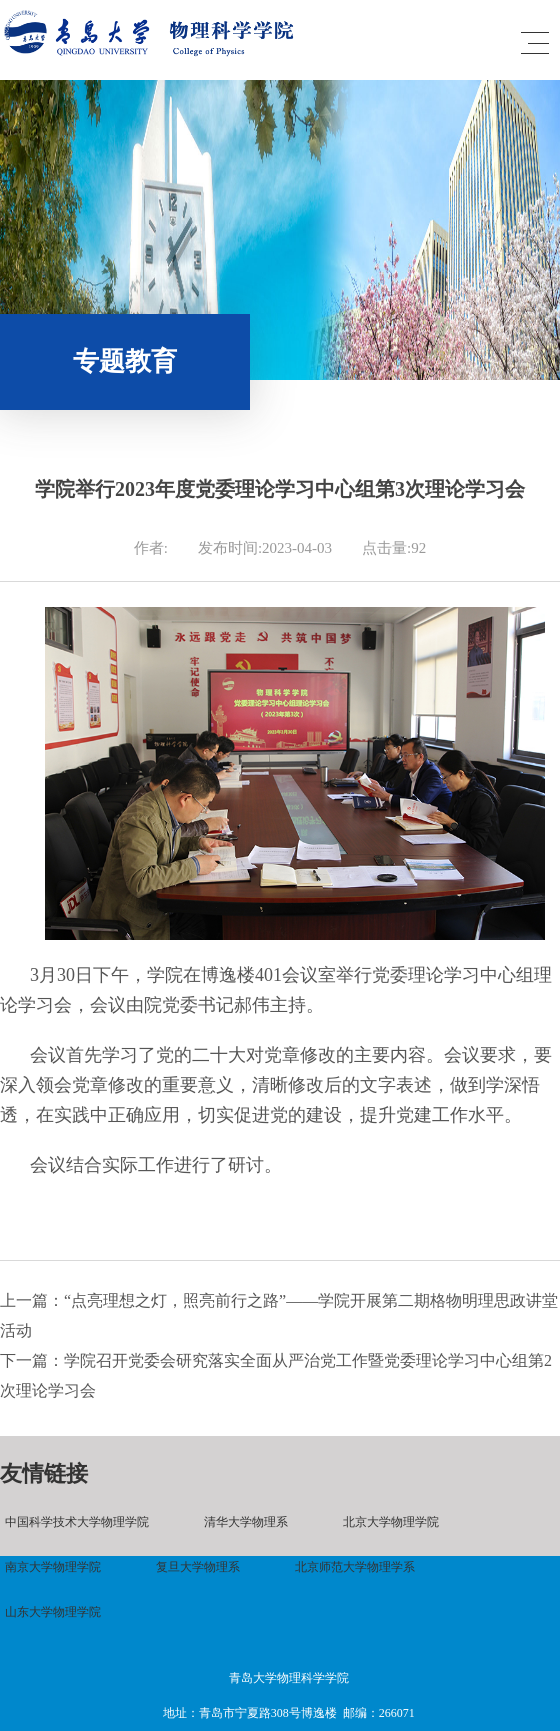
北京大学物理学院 (391, 1522)
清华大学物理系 (246, 1522)
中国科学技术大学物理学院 (77, 1522)
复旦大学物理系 (198, 1567)
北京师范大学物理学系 (355, 1567)
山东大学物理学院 (53, 1612)
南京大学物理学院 (53, 1567)
